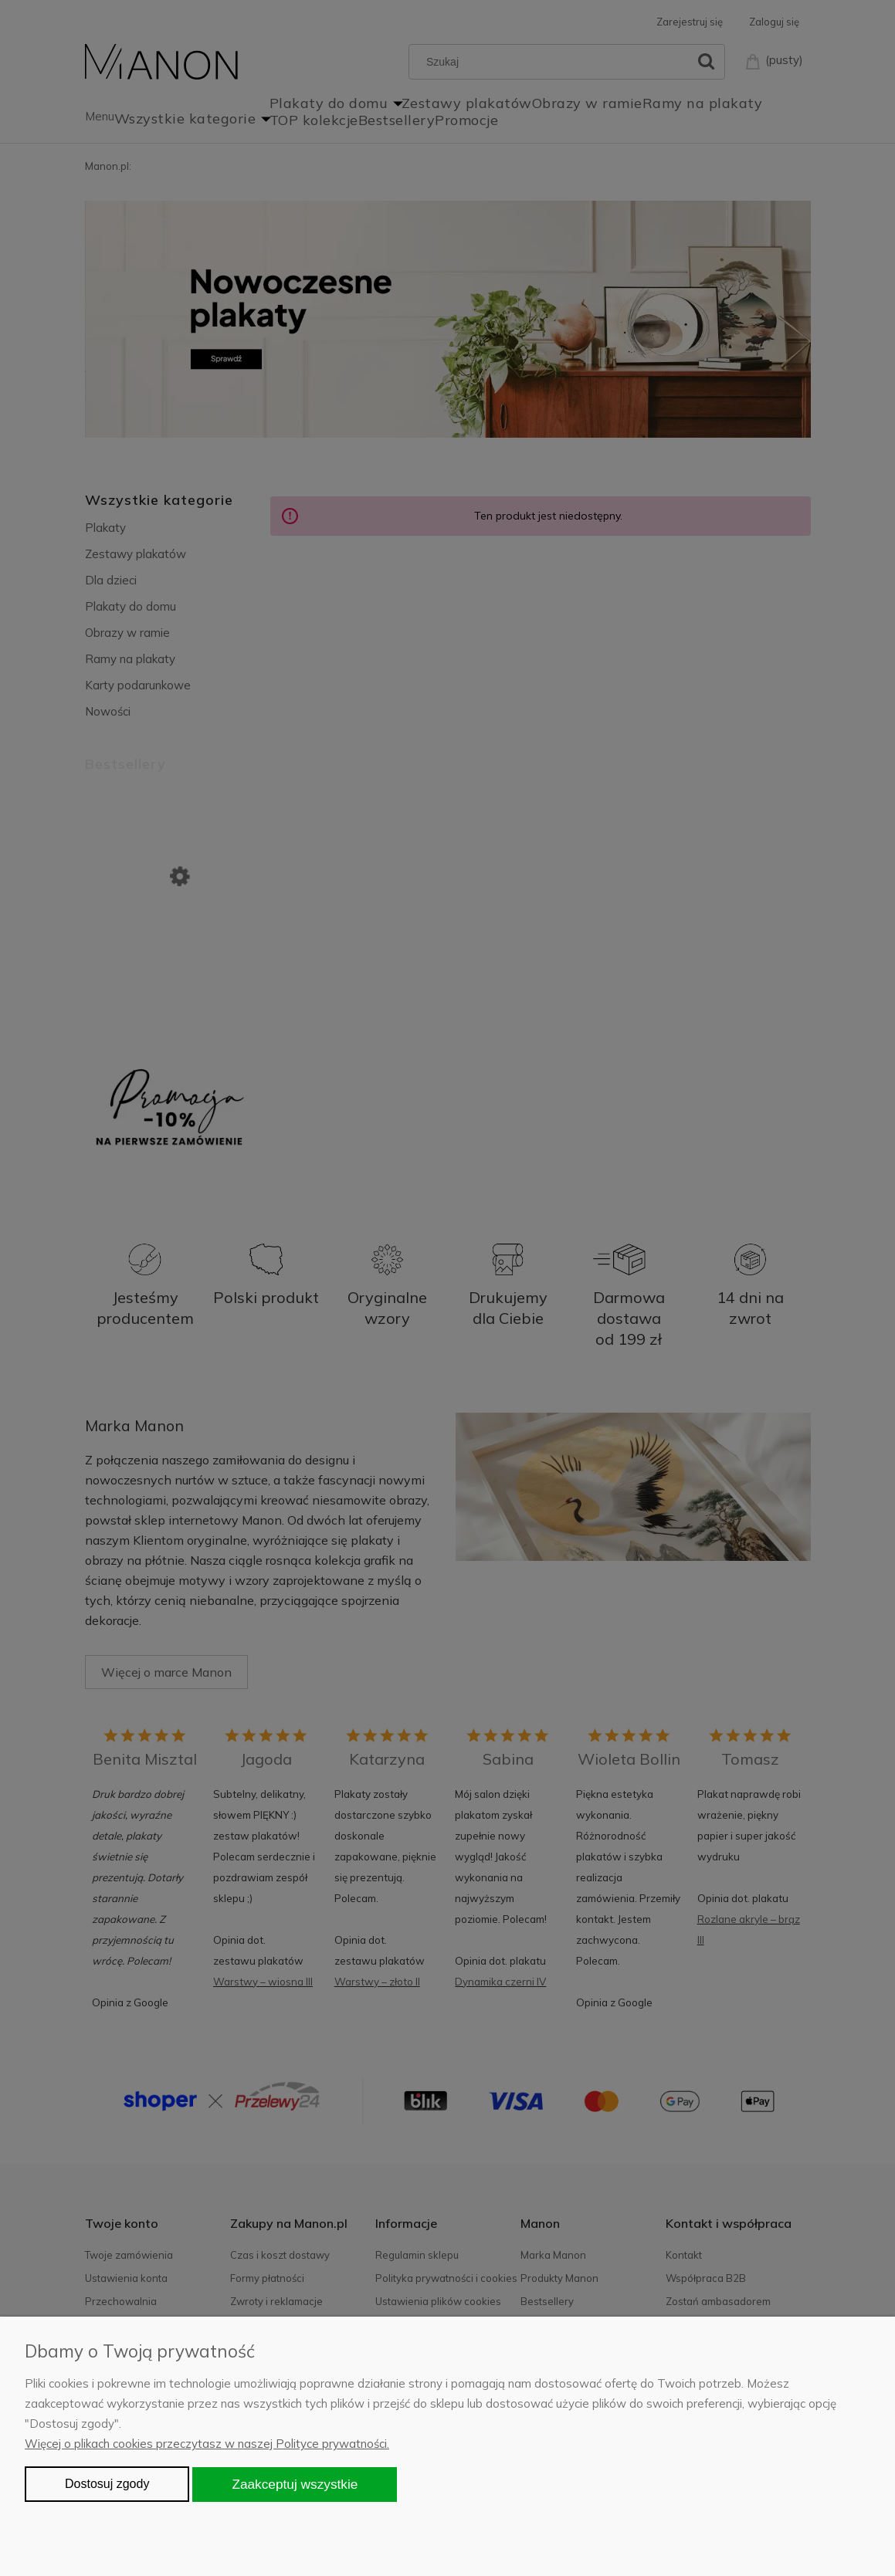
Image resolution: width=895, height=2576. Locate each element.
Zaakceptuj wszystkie (295, 2484)
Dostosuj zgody (107, 2483)
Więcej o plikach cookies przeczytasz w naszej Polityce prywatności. (207, 2443)
